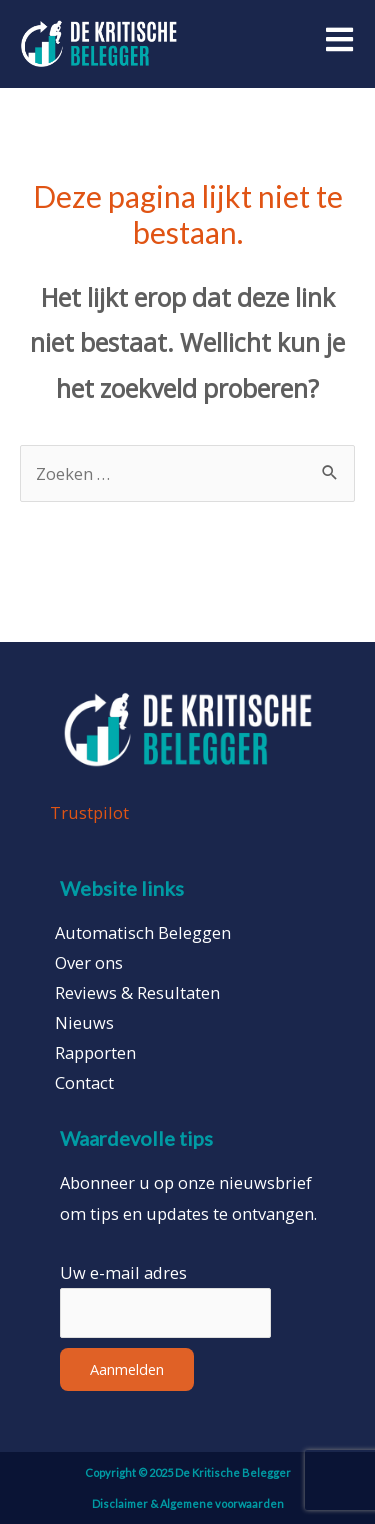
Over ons (89, 963)
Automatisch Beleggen (143, 933)
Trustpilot (89, 812)
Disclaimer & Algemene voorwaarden (188, 1503)
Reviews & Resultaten (137, 993)
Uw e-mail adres (123, 1272)
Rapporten (95, 1053)
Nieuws (84, 1023)
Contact (84, 1083)
